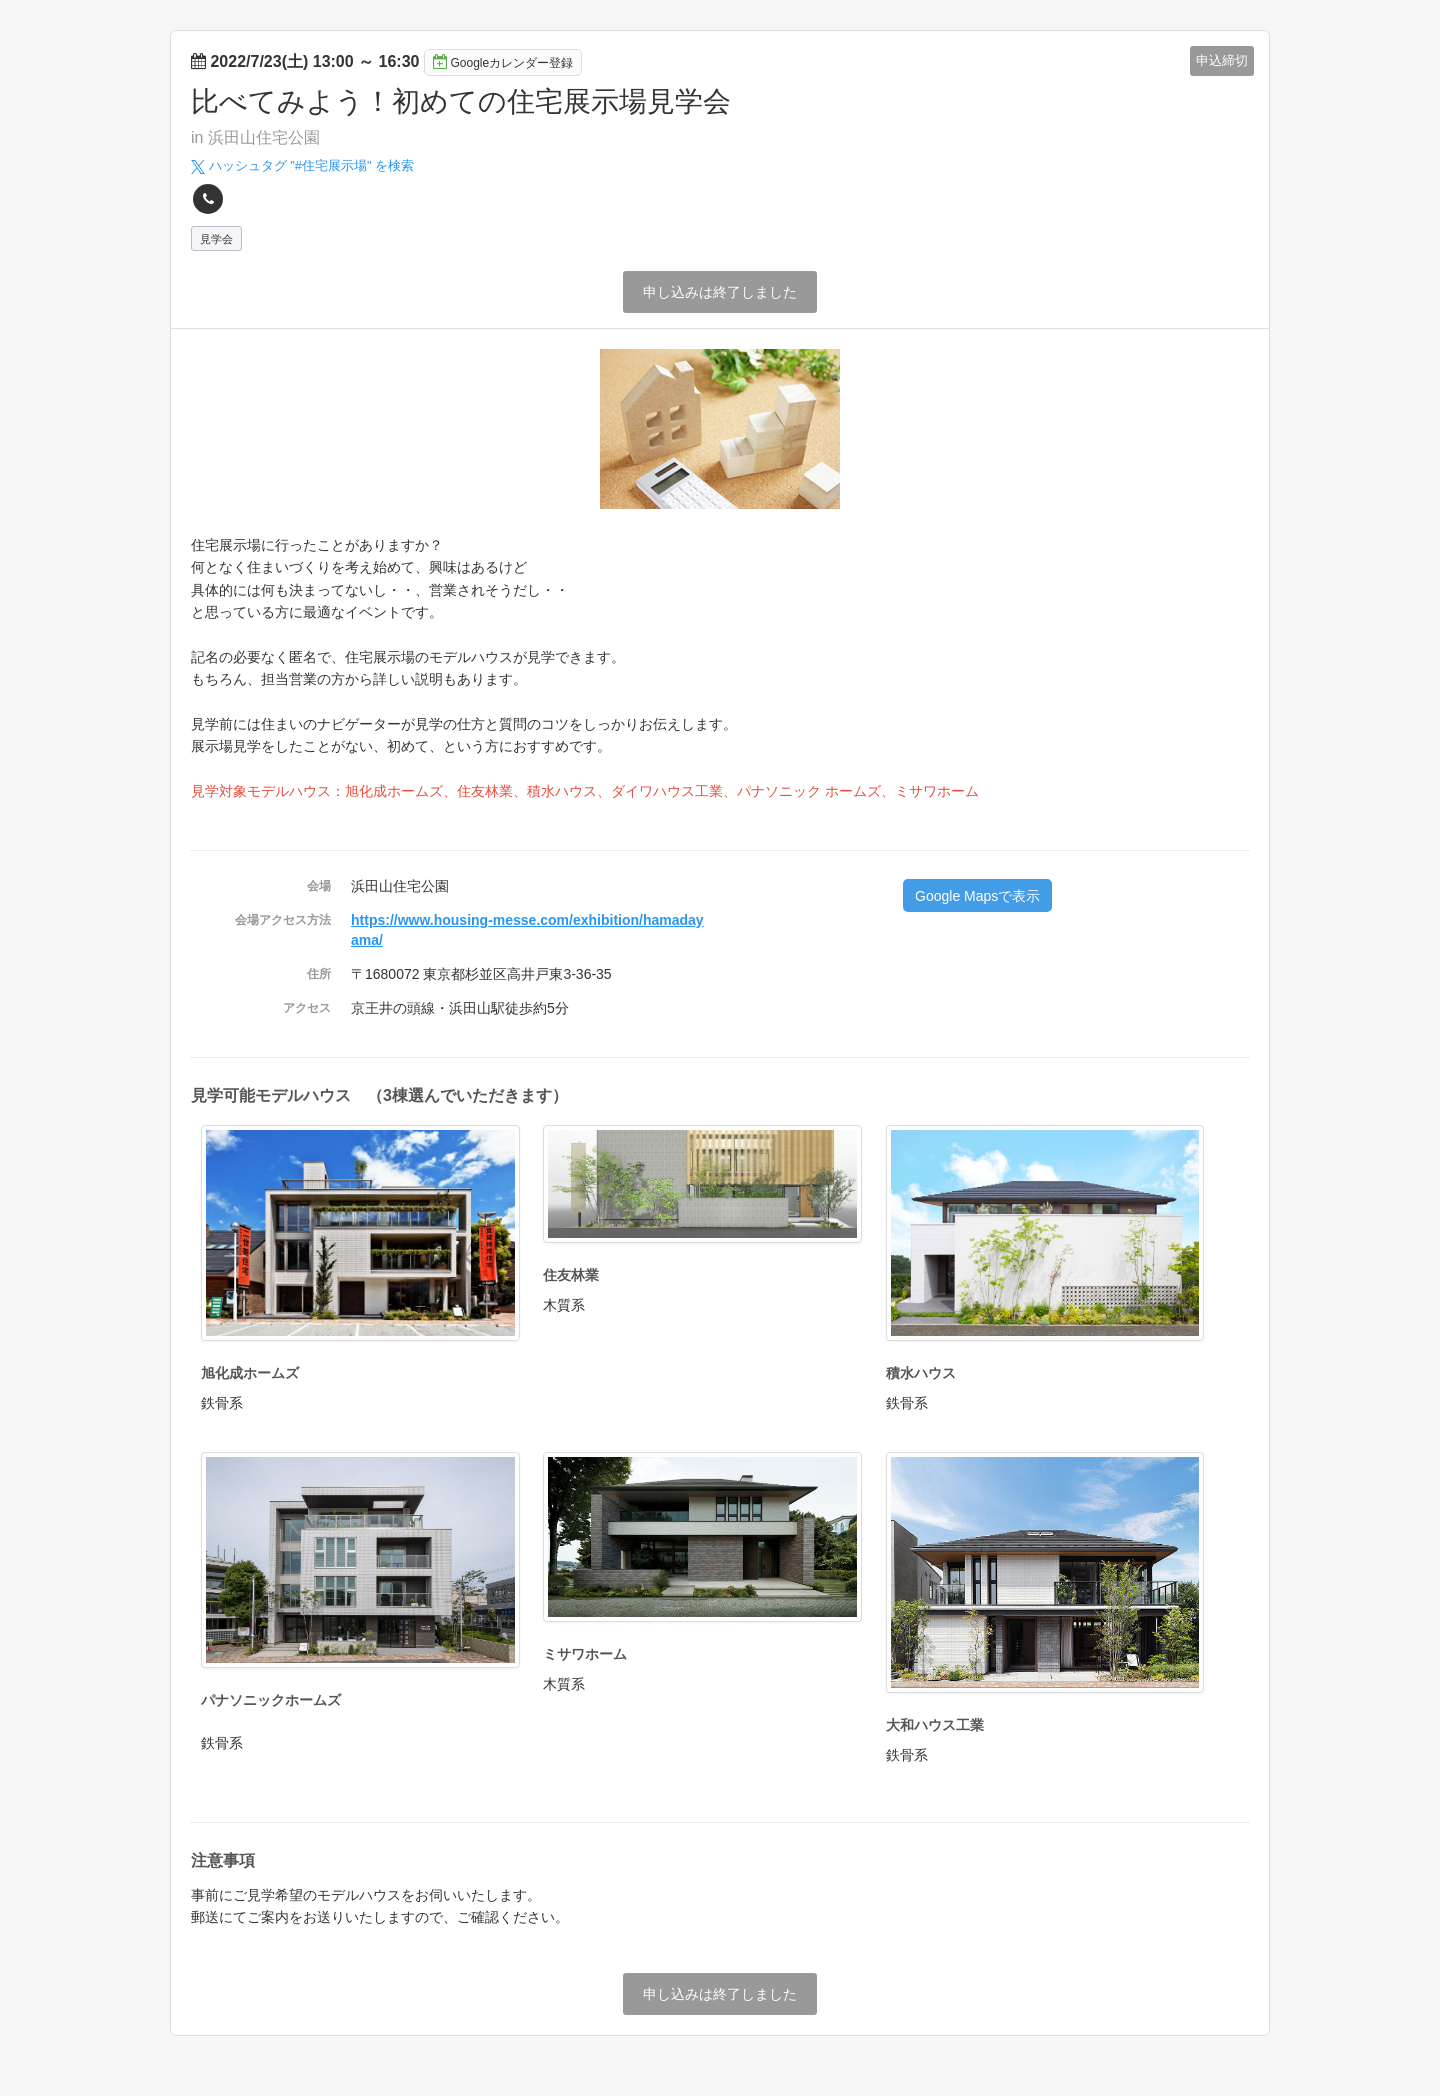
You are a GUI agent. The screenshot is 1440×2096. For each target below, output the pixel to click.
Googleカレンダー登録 (503, 62)
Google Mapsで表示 (977, 896)
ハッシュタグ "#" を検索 (302, 165)
